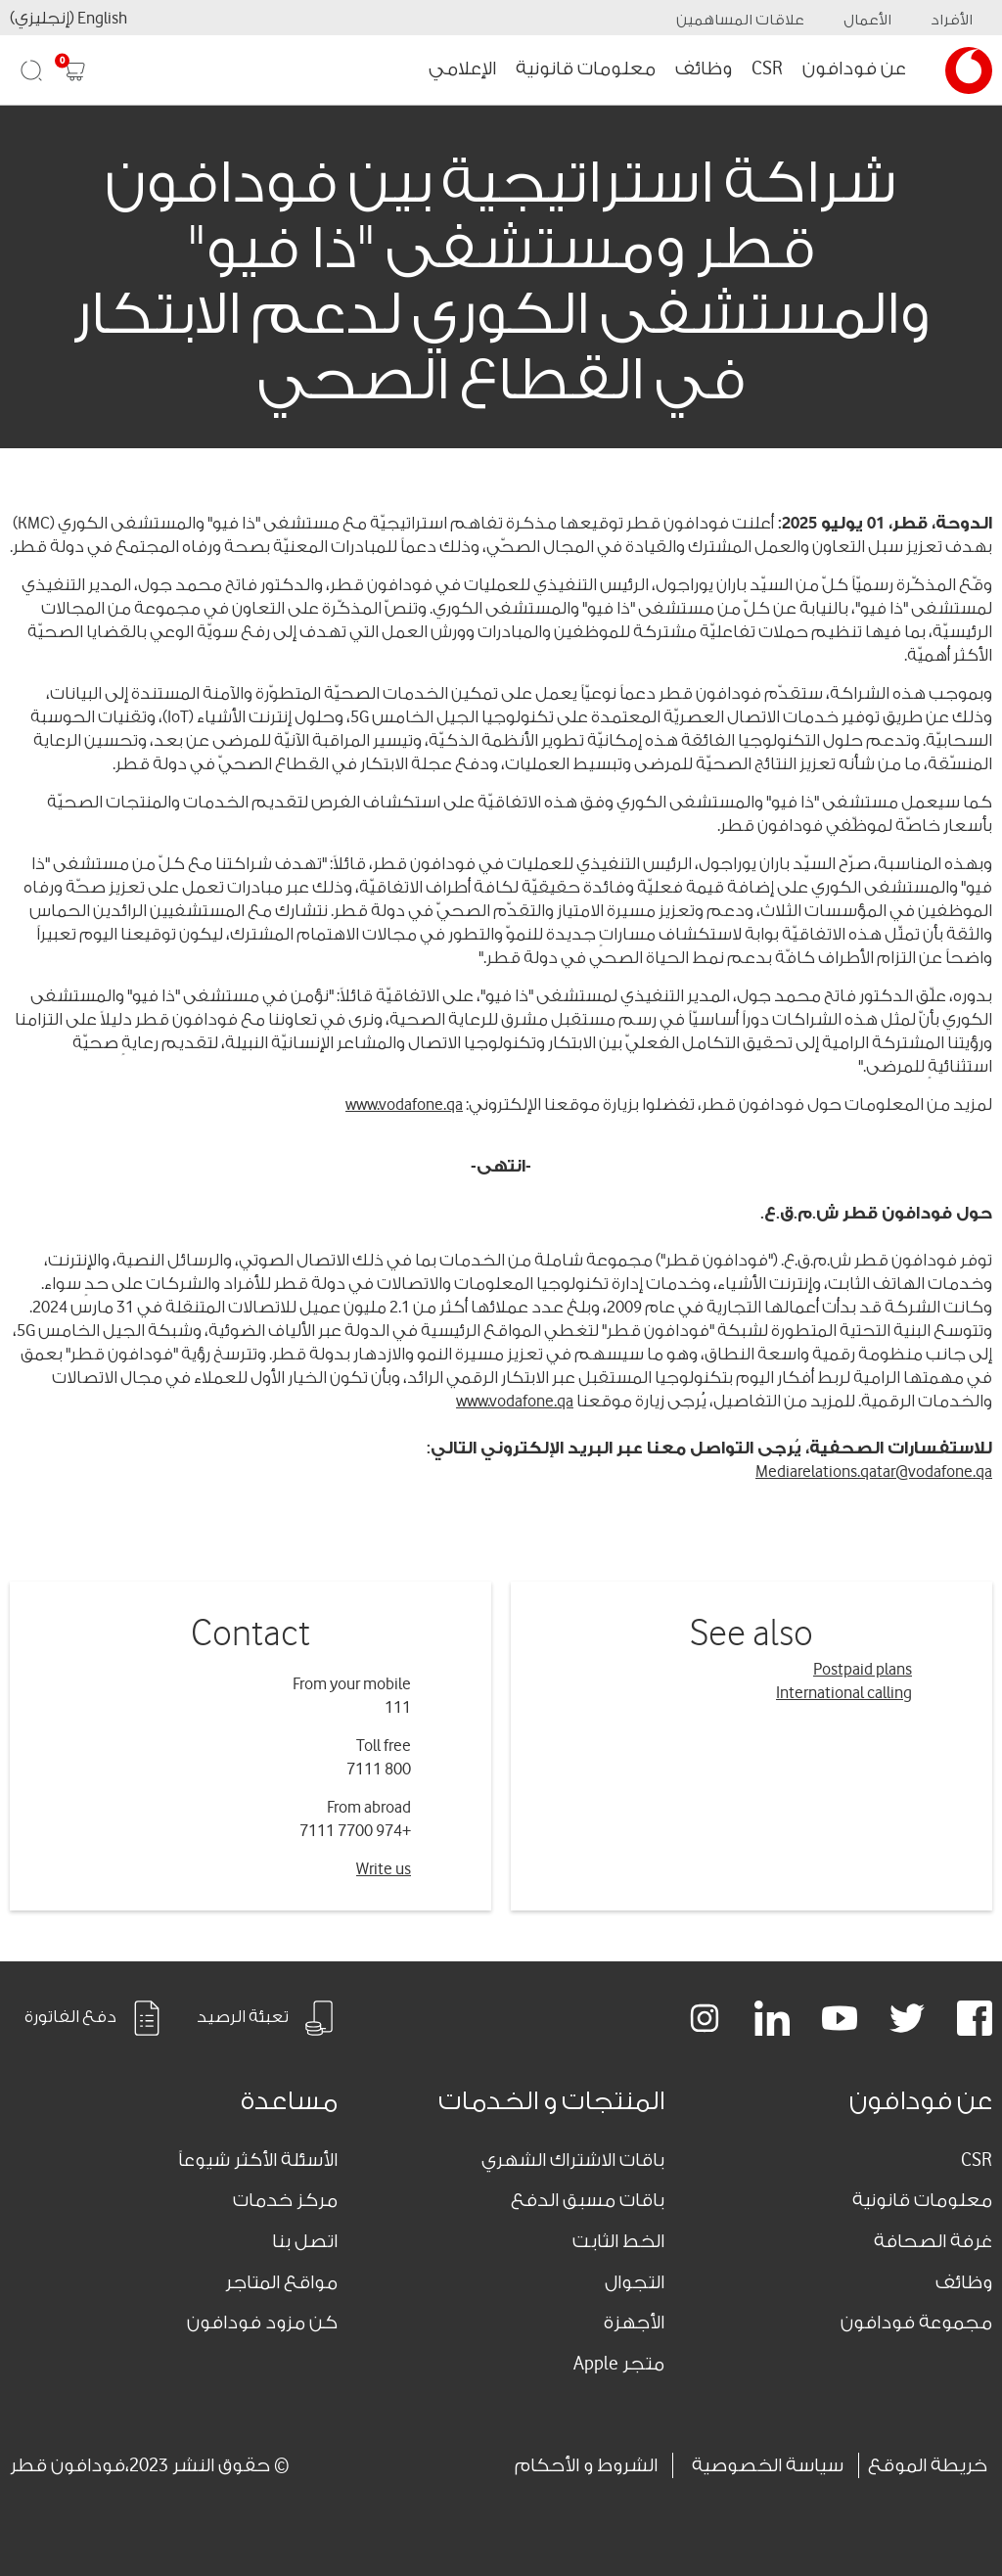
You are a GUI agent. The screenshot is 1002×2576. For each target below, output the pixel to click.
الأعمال (867, 20)
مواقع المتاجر (281, 2282)
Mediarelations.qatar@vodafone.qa (873, 1471)
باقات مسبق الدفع (587, 2200)
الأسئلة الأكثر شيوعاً (258, 2160)
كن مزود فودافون (262, 2322)
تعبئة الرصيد (267, 2018)
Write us (383, 1869)
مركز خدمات (285, 2200)
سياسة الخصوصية (767, 2465)
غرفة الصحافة (933, 2241)
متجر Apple (618, 2363)
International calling (844, 1692)
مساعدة (289, 2101)
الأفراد (952, 20)
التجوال (634, 2282)
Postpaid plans (862, 1669)
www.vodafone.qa (404, 1104)
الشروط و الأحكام (586, 2465)
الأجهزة (634, 2322)
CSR (767, 68)
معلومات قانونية (586, 68)
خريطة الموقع (927, 2465)
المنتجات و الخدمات (551, 2101)
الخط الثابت (618, 2241)
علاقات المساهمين (740, 20)
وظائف (703, 68)
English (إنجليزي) (68, 18)
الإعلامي (462, 68)
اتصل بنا (305, 2241)
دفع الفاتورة (94, 2018)
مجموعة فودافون (916, 2322)
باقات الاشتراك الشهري (572, 2160)
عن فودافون (854, 68)
